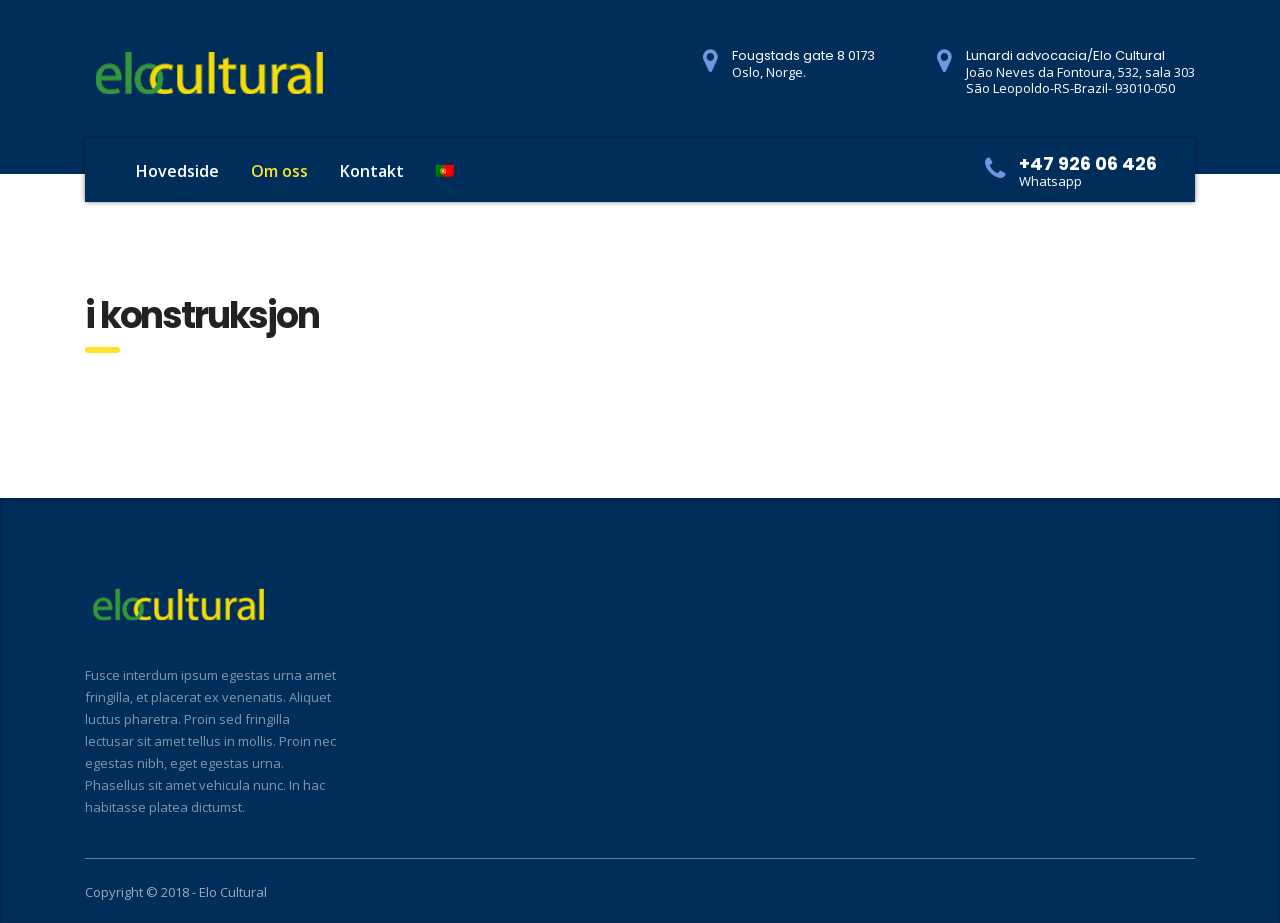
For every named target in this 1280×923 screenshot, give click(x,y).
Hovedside (177, 171)
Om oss (279, 171)
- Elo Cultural (229, 892)
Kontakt (372, 171)
